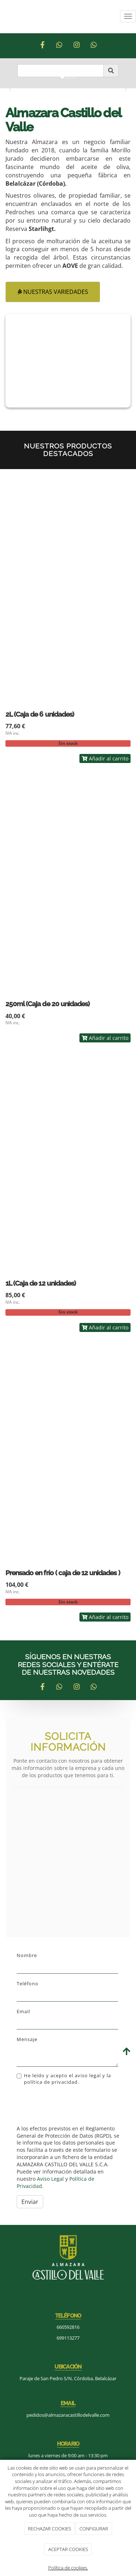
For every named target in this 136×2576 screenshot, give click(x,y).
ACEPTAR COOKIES (68, 2549)
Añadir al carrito (105, 758)
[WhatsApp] (59, 45)
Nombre (27, 1955)
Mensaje (27, 2039)
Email (23, 2011)
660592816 (68, 2327)
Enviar (29, 2202)
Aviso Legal (50, 2178)
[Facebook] (42, 45)
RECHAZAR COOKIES (49, 2528)
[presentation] (72, 2105)
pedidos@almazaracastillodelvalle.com (68, 2415)
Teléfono (27, 1983)
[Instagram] (76, 45)
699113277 (68, 2338)
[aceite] (68, 361)
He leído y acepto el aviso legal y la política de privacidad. (64, 2078)
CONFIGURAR (93, 2528)
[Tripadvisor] (93, 45)
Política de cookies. (68, 2567)
